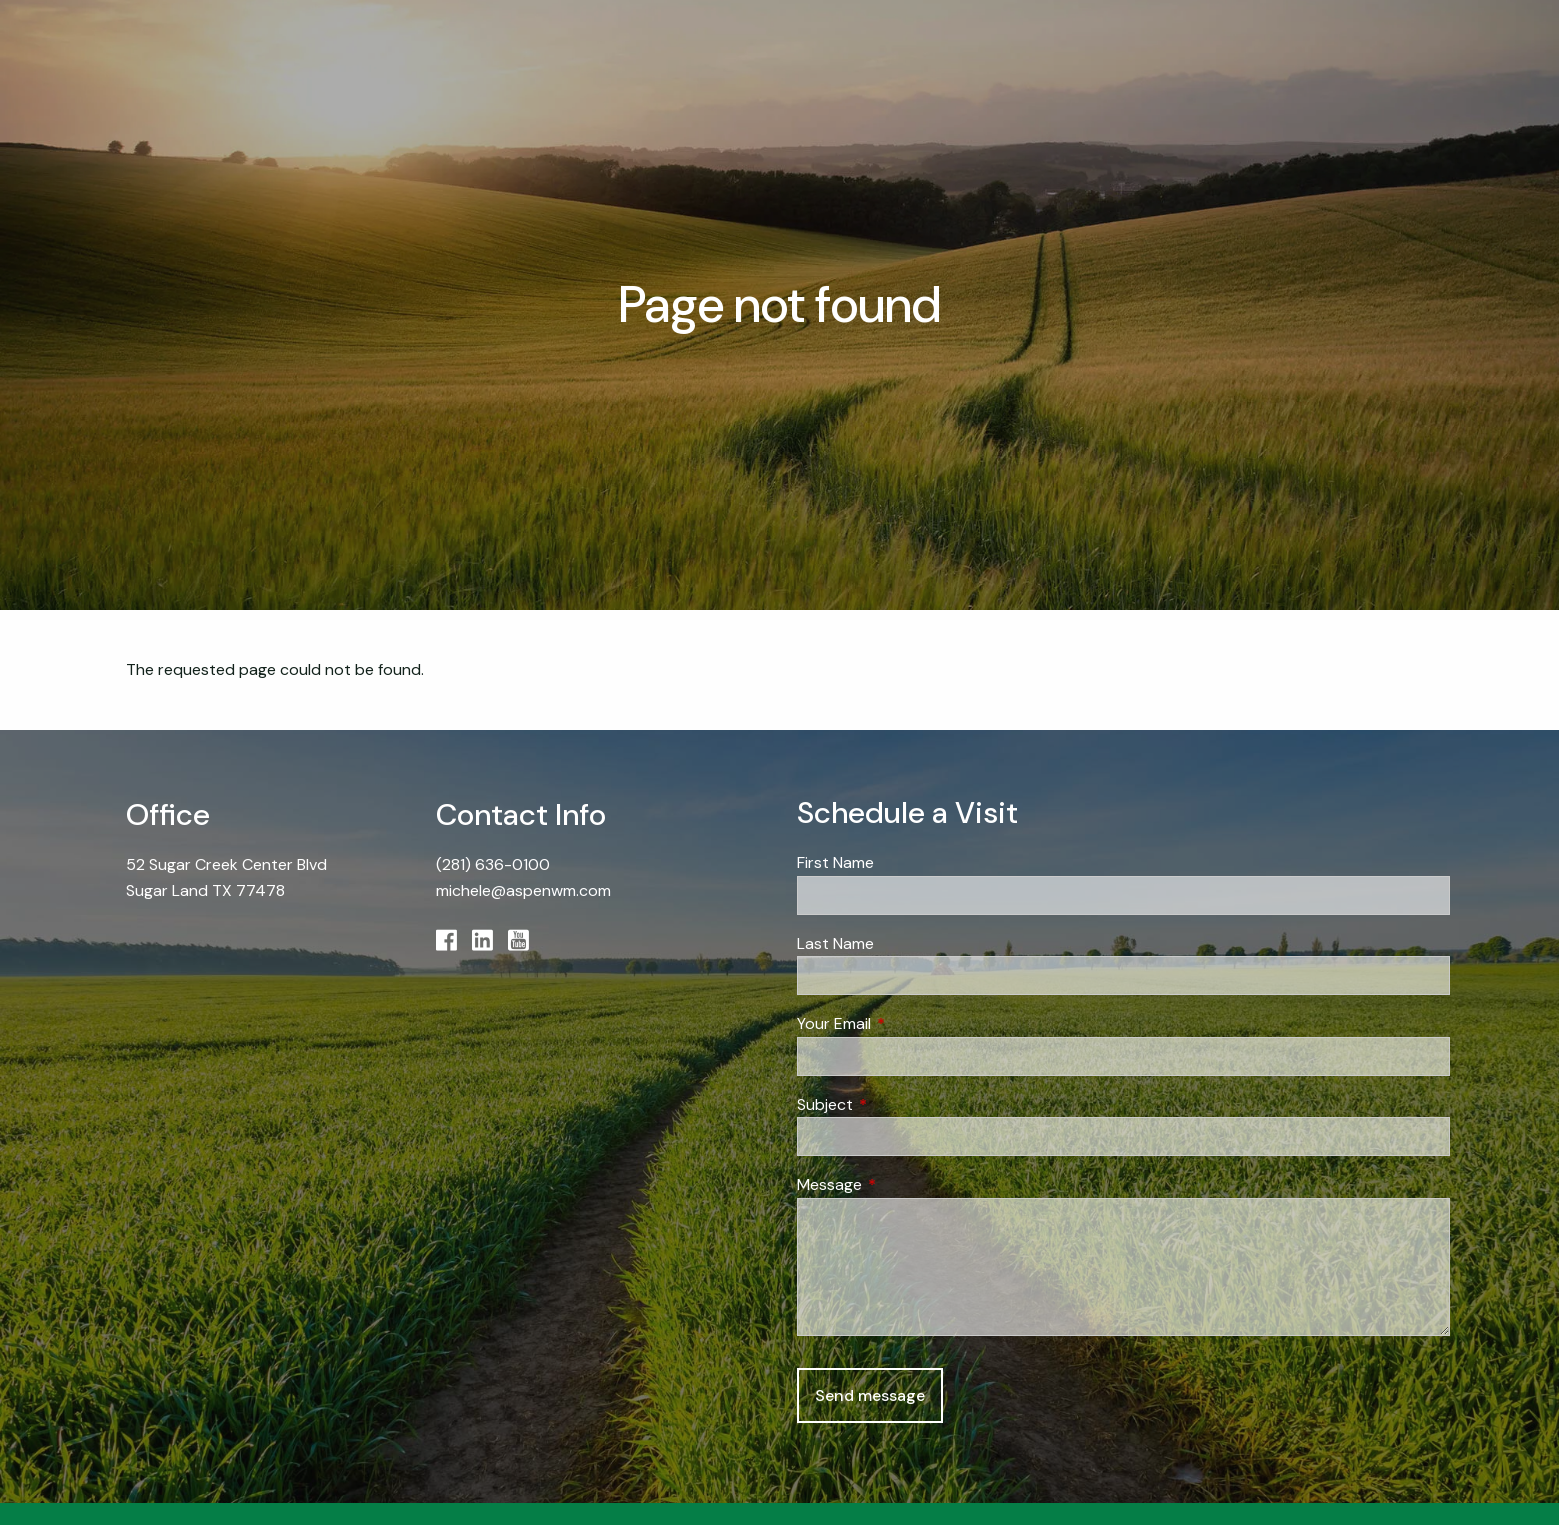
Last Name (835, 943)
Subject (901, 1104)
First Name (835, 862)
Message (906, 1184)
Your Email (910, 1023)
